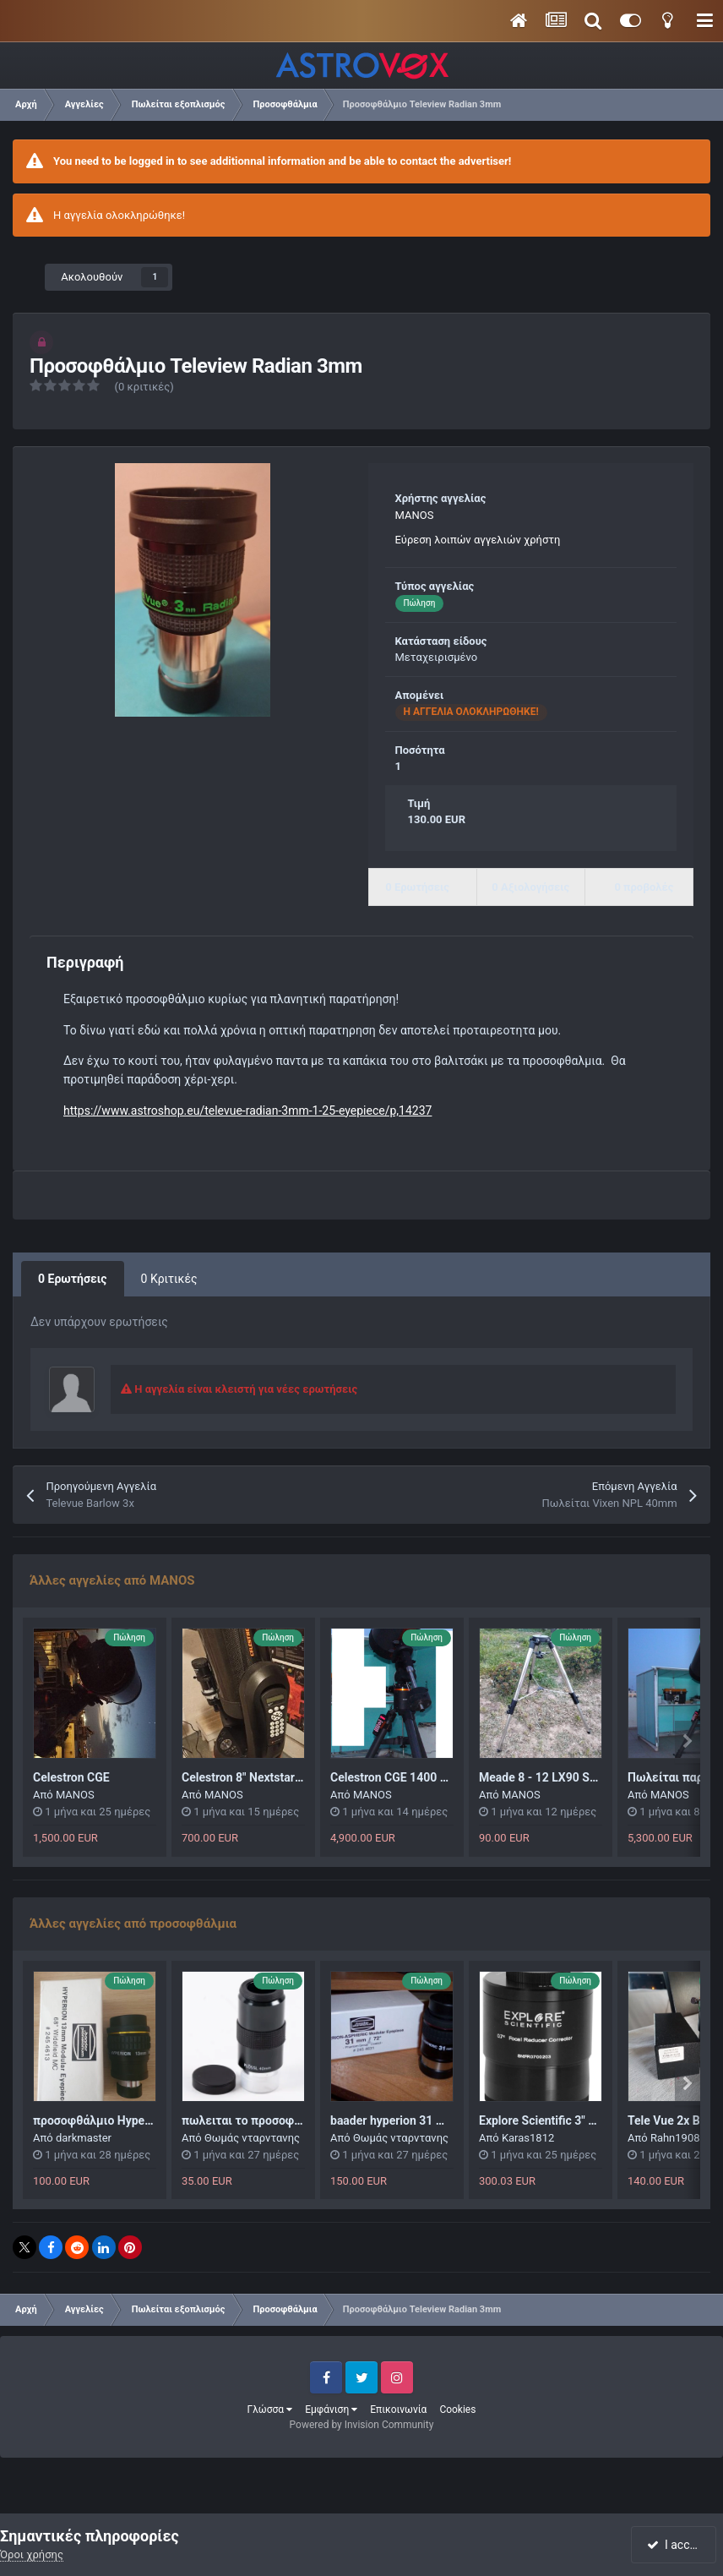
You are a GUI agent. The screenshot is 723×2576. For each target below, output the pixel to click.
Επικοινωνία (398, 2409)
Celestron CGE (71, 1777)
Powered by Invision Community (362, 2425)
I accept (674, 2544)
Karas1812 (528, 2137)
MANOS (414, 515)
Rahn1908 (675, 2137)
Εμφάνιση (331, 2409)
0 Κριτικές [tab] (169, 1278)
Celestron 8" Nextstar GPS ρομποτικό (282, 1777)
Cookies (457, 2409)
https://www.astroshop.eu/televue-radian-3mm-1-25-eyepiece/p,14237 (247, 1110)
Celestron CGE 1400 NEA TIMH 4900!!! (432, 1777)
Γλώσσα (270, 2409)
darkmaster (83, 2137)
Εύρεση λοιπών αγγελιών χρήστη (478, 539)
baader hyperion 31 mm (393, 2120)
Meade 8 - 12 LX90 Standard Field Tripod (587, 1777)
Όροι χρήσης (31, 2554)
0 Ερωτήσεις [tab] (72, 1278)
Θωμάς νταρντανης (252, 2137)
